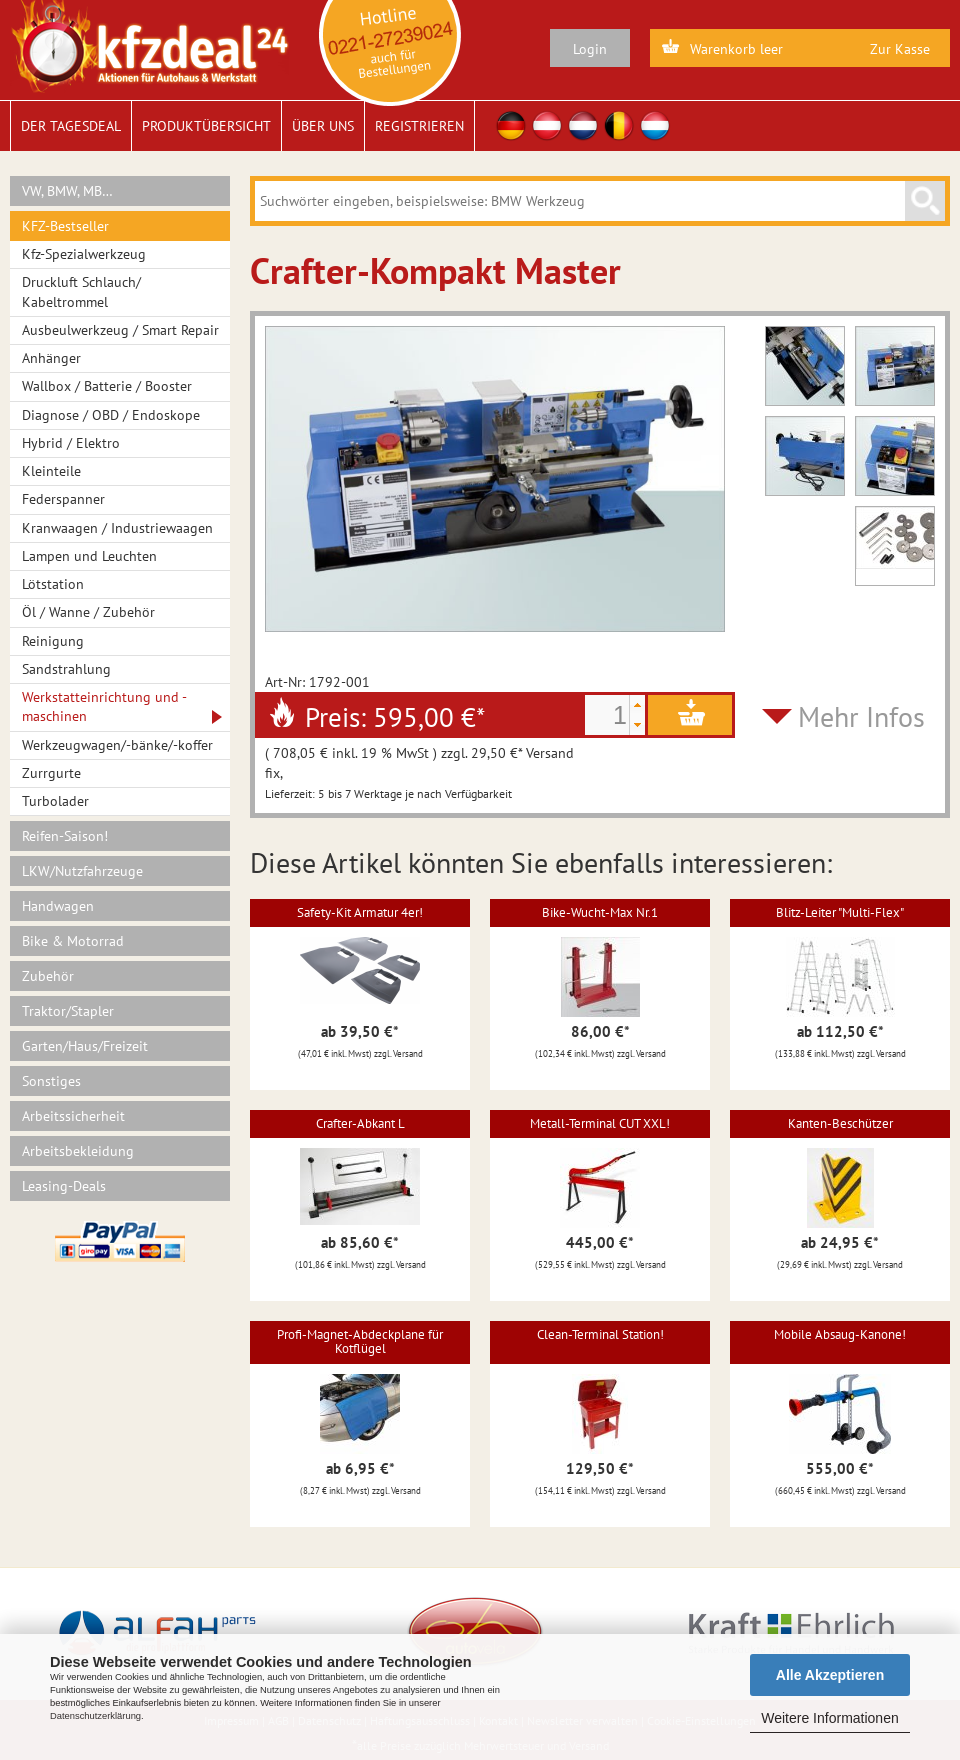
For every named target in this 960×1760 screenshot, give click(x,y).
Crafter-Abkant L (360, 1123)
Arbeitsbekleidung (78, 1151)
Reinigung (53, 641)
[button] (637, 705)
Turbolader (55, 801)
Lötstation (53, 584)
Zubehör (48, 976)
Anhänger (51, 358)
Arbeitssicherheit (73, 1116)
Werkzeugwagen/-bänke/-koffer (117, 745)
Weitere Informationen (829, 1718)
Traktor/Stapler (68, 1011)
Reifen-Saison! (65, 836)
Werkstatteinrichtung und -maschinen (104, 706)
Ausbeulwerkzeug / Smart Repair (120, 330)
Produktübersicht (206, 126)
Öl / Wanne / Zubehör (88, 612)
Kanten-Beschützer (840, 1123)
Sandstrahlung (66, 669)
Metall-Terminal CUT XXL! (600, 1123)
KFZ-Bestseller (65, 226)
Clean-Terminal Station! (600, 1334)
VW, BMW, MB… (67, 191)
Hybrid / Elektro (71, 443)
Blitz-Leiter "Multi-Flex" (840, 912)
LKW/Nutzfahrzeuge (82, 871)
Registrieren (419, 126)
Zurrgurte (51, 773)
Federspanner (63, 499)
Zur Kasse (900, 49)
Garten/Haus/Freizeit (85, 1046)
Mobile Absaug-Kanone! (840, 1334)
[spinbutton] (607, 715)
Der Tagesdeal (71, 126)
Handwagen (58, 906)
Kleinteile (51, 471)
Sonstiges (51, 1081)
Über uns (323, 126)
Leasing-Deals (64, 1186)
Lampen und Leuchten (89, 556)
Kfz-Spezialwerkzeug (84, 254)
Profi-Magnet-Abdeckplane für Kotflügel (360, 1341)
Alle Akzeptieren (830, 1675)
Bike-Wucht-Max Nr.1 (600, 912)
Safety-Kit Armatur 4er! (360, 912)
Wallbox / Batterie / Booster (107, 386)
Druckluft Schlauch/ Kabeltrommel (81, 291)
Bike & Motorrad (73, 941)
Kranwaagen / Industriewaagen (117, 528)
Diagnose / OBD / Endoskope (111, 415)
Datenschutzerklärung (95, 1716)
